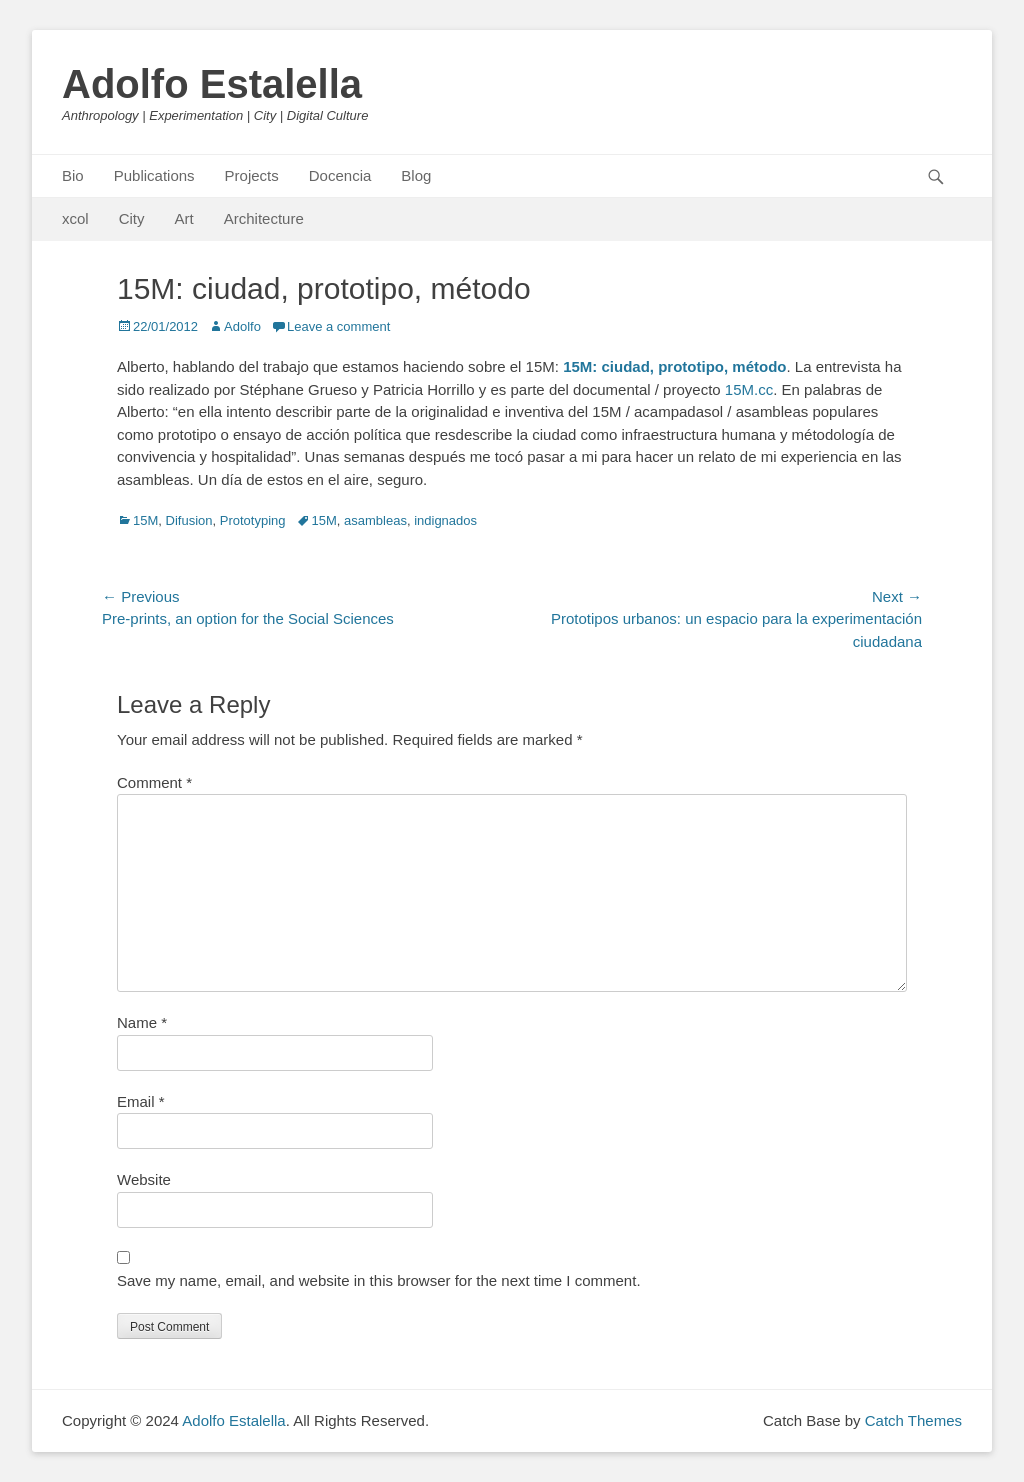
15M (145, 520)
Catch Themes (913, 1420)
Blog (416, 175)
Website (144, 1179)
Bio (73, 175)
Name (142, 1022)
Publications (154, 175)
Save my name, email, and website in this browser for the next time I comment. (379, 1280)
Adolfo (242, 326)
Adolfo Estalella (212, 84)
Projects (252, 175)
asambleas (375, 520)
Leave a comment (338, 326)
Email (141, 1101)
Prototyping (253, 520)
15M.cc (749, 389)
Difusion (189, 520)
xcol (75, 218)
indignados (445, 520)
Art (184, 218)
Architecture (264, 218)
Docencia (340, 175)
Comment (154, 782)
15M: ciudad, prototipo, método (674, 366)
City (132, 218)
